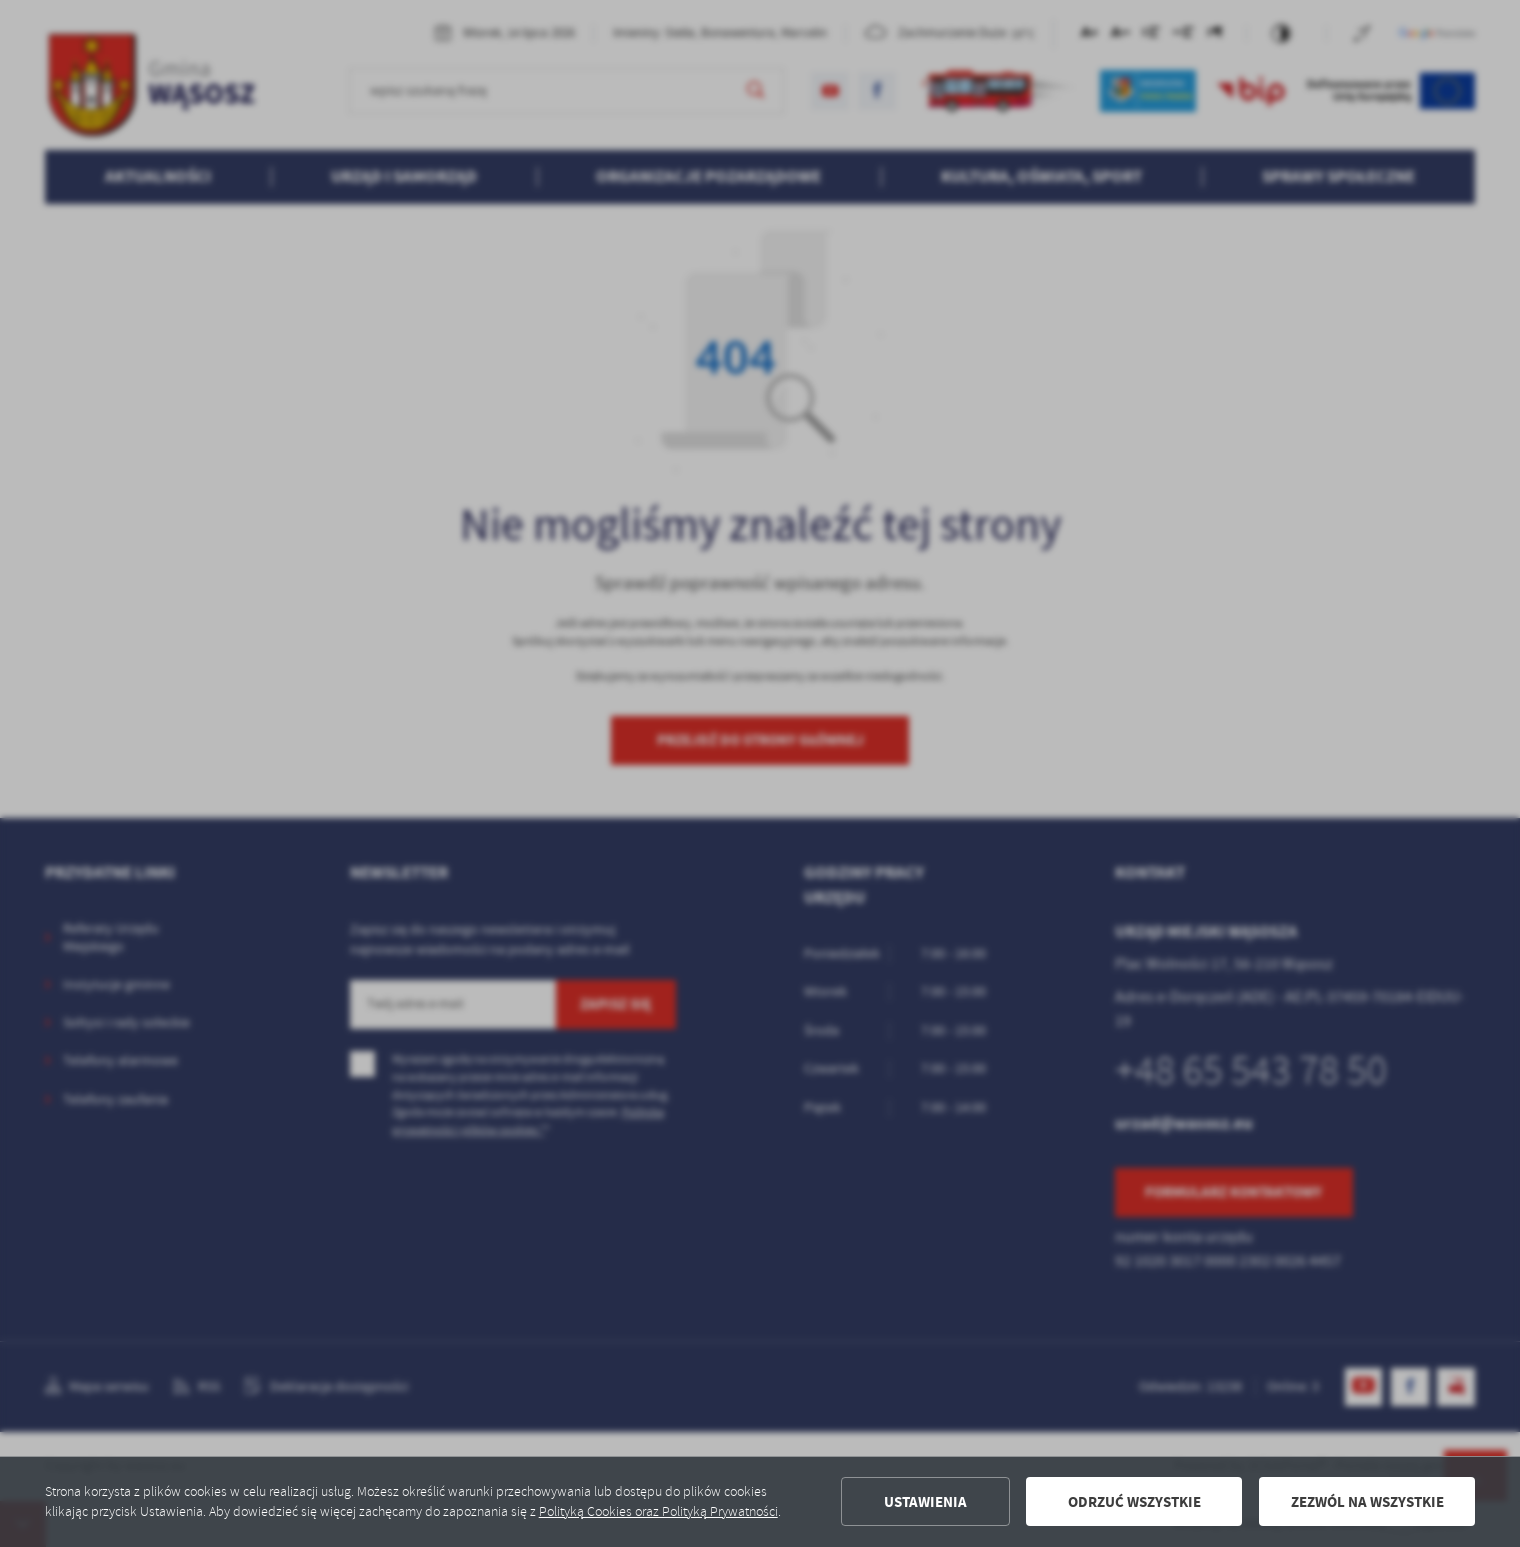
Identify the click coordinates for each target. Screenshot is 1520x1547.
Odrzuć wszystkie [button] (1134, 1502)
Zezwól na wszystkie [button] (1367, 1502)
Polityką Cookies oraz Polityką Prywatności (658, 1511)
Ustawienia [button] (925, 1502)
